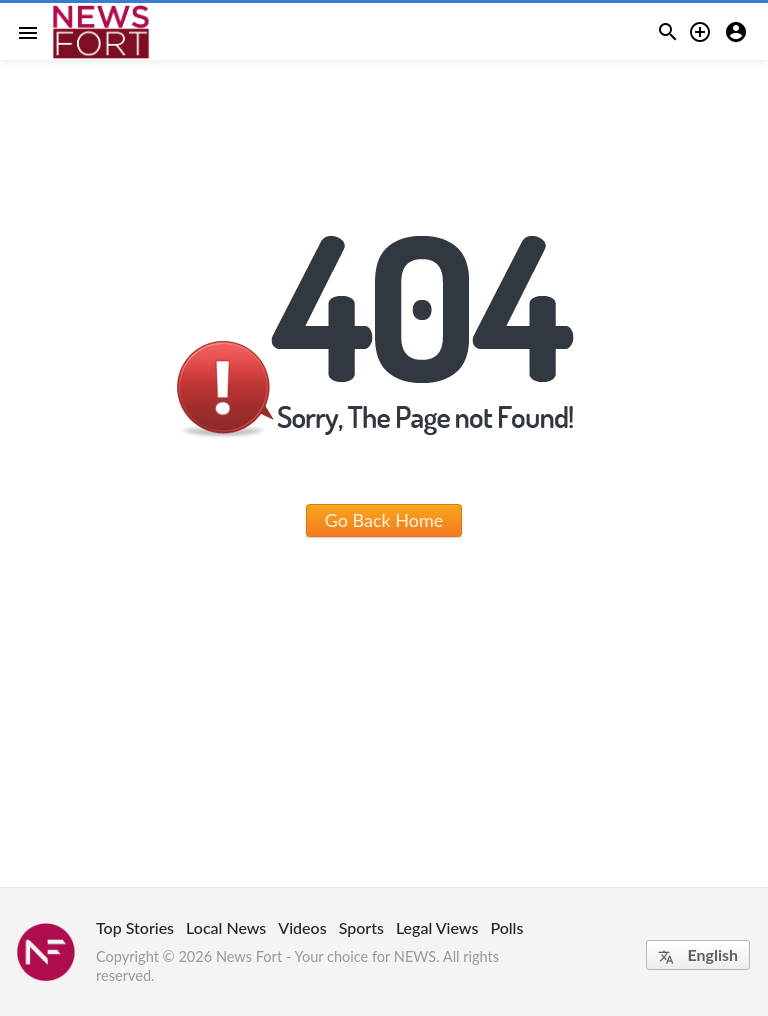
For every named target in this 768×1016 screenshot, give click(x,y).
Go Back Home (384, 520)
